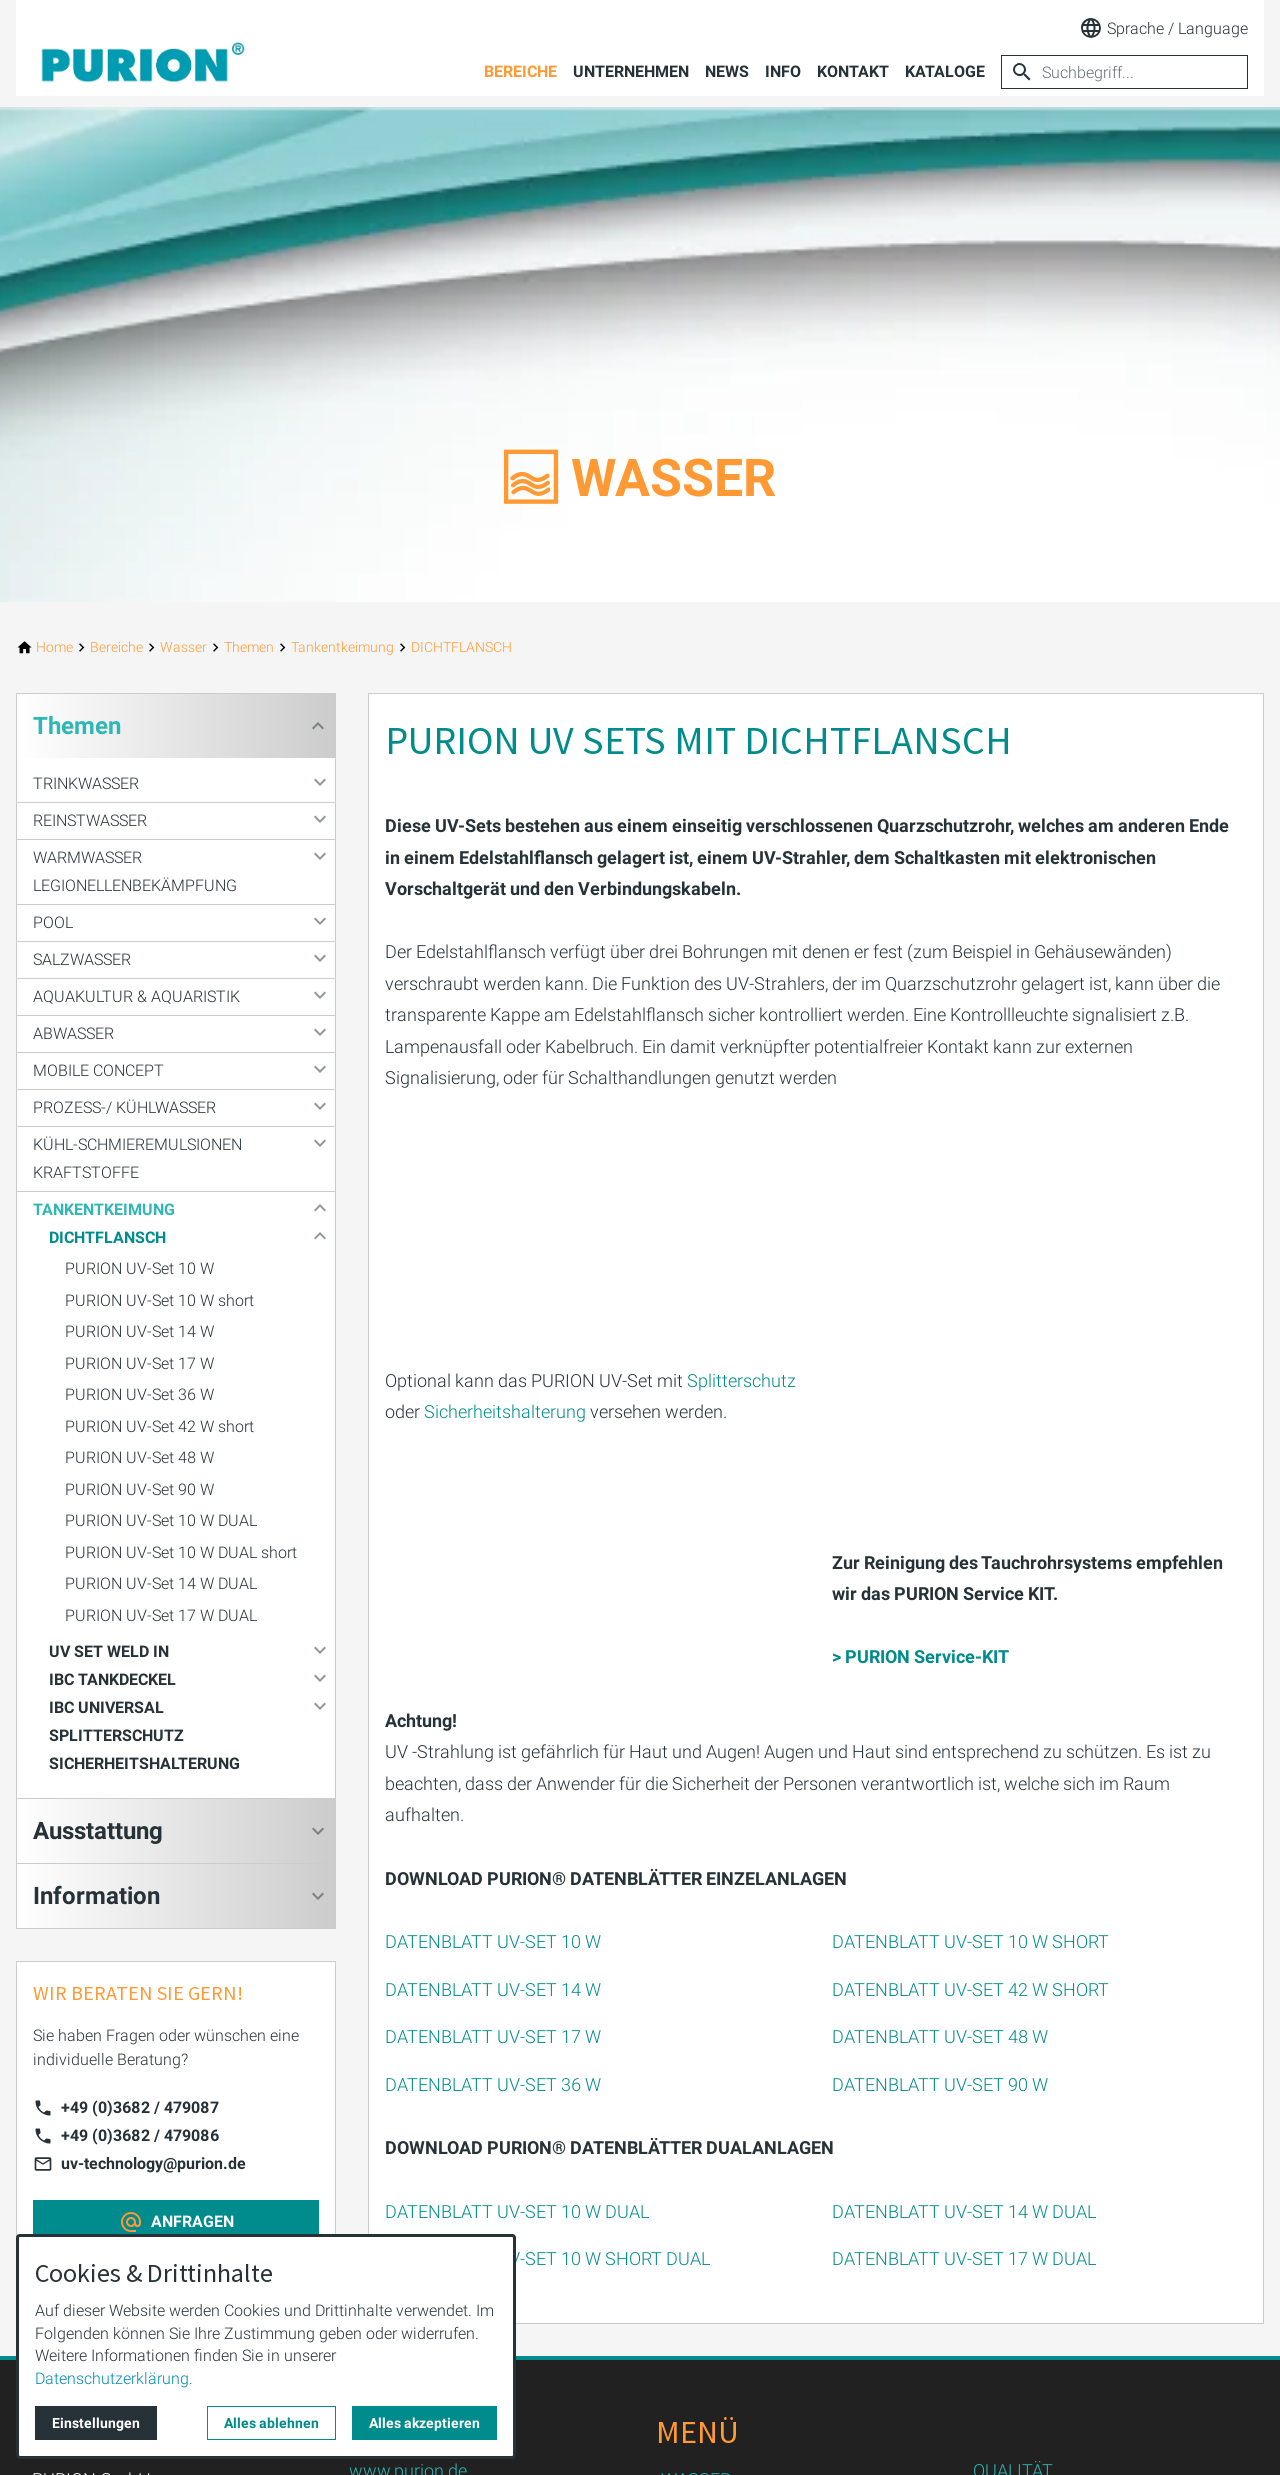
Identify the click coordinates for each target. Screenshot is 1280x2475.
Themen (77, 726)
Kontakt (853, 71)
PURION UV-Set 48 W (139, 1457)
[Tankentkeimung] (342, 647)
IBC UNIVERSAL (106, 1707)
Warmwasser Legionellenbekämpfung (135, 871)
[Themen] (249, 647)
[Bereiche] (116, 647)
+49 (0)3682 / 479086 (140, 2135)
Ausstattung (98, 1831)
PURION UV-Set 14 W (139, 1331)
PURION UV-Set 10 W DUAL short (181, 1552)
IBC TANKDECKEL (112, 1679)
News (727, 71)
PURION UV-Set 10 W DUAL (161, 1520)
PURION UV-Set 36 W (139, 1394)
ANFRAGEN (192, 2221)
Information (96, 1896)
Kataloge (945, 71)
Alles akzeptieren (424, 2423)
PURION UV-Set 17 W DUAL (161, 1615)
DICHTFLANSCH (107, 1237)
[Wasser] (183, 647)
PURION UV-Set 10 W (139, 1268)
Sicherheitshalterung (505, 1410)
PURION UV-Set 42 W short (159, 1426)
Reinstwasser (90, 820)
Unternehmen (631, 71)
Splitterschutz (741, 1379)
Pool (53, 922)
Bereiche (520, 71)
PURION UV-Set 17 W (139, 1363)
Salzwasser (82, 959)
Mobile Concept (98, 1070)
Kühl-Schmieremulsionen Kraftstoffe (137, 1158)
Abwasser (73, 1033)
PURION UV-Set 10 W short (159, 1300)
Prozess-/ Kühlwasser (124, 1107)
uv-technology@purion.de (153, 2163)
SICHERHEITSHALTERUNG (144, 1763)
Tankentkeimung (104, 1209)
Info (783, 71)
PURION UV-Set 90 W (139, 1489)
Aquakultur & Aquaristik (136, 996)
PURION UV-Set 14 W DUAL (161, 1583)
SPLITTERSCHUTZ (116, 1735)
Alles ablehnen (271, 2423)
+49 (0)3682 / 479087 (140, 2107)
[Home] (54, 647)
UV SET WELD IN (109, 1651)
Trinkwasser (86, 783)
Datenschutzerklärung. (114, 2378)
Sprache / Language (1163, 28)
